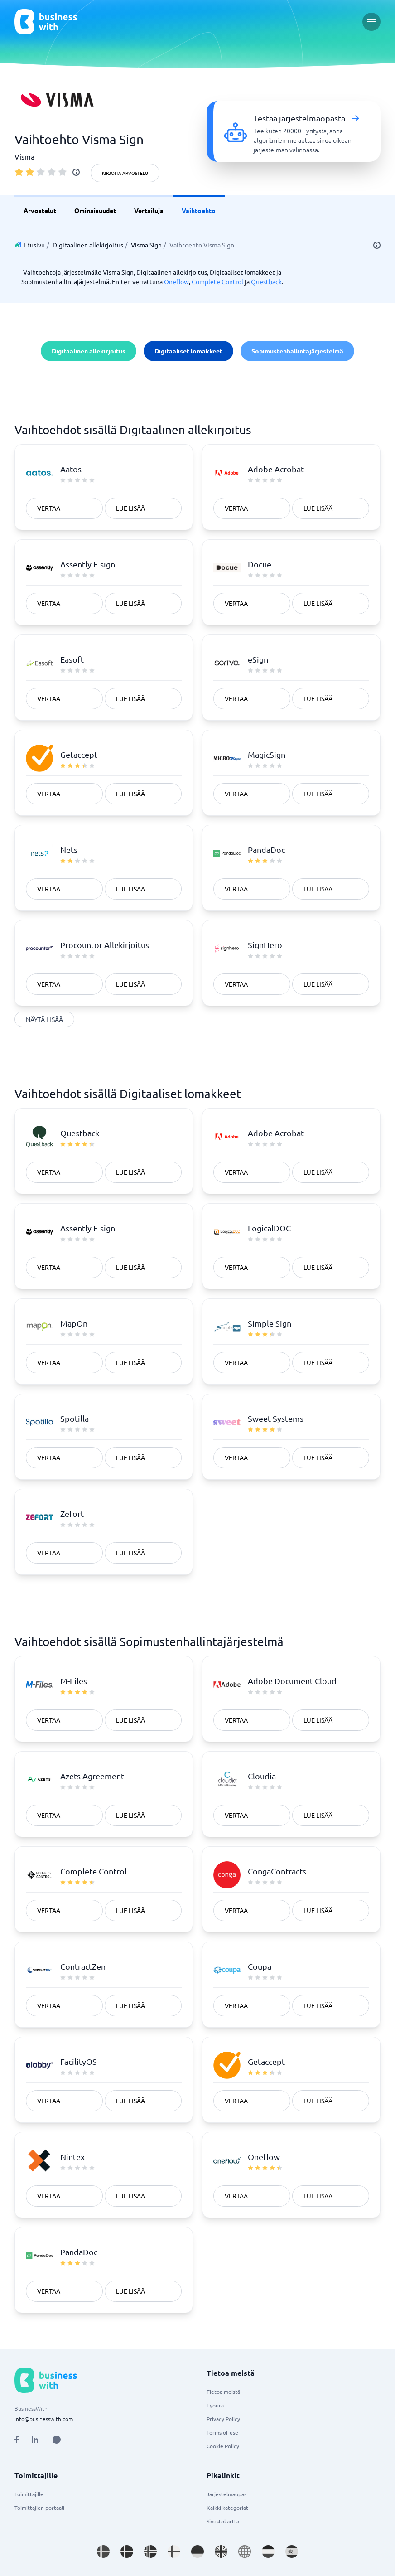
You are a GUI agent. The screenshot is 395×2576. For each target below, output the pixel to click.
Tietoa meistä (223, 2391)
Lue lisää (130, 508)
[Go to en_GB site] (221, 2551)
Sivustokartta (223, 2521)
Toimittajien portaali (39, 2507)
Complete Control (217, 281)
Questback (266, 281)
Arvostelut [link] (40, 210)
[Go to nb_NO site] (150, 2551)
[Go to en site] (244, 2551)
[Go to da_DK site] (126, 2551)
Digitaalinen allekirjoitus (88, 245)
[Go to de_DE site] (197, 2551)
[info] (76, 172)
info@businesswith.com (43, 2418)
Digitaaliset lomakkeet (188, 351)
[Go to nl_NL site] (268, 2551)
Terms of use (222, 2432)
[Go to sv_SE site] (103, 2551)
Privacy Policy (223, 2418)
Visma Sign (146, 245)
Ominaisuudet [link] (95, 210)
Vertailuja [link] (149, 210)
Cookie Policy (223, 2446)
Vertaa (48, 508)
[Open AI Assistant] (56, 2439)
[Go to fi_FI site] (174, 2551)
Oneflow (176, 281)
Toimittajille (28, 2494)
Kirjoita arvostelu (125, 172)
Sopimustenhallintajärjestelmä (297, 351)
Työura (215, 2405)
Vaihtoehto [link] (199, 210)
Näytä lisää (44, 1019)
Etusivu (34, 245)
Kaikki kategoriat (227, 2507)
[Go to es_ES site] (291, 2551)
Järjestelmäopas (226, 2494)
